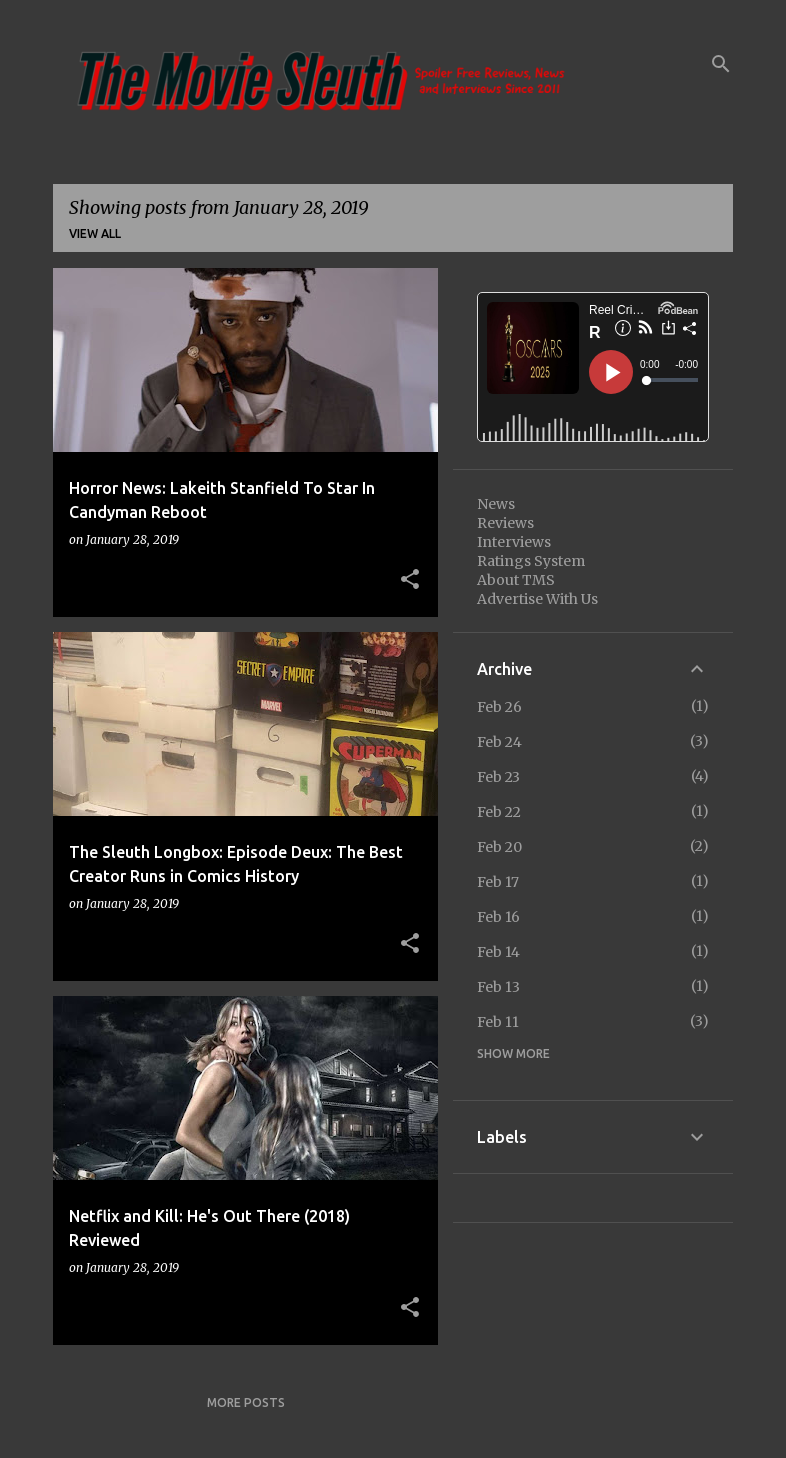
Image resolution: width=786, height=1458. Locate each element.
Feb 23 (498, 777)
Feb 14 (498, 952)
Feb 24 (499, 742)
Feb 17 (498, 882)
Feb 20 (499, 847)
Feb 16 (498, 917)
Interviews (514, 542)
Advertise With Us (537, 599)
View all (95, 233)
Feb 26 (499, 707)
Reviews (505, 523)
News (496, 504)
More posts (246, 1402)
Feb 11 (498, 1022)
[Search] (721, 64)
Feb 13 (498, 987)
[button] (410, 580)
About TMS (516, 580)
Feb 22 (499, 812)
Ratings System (531, 561)
